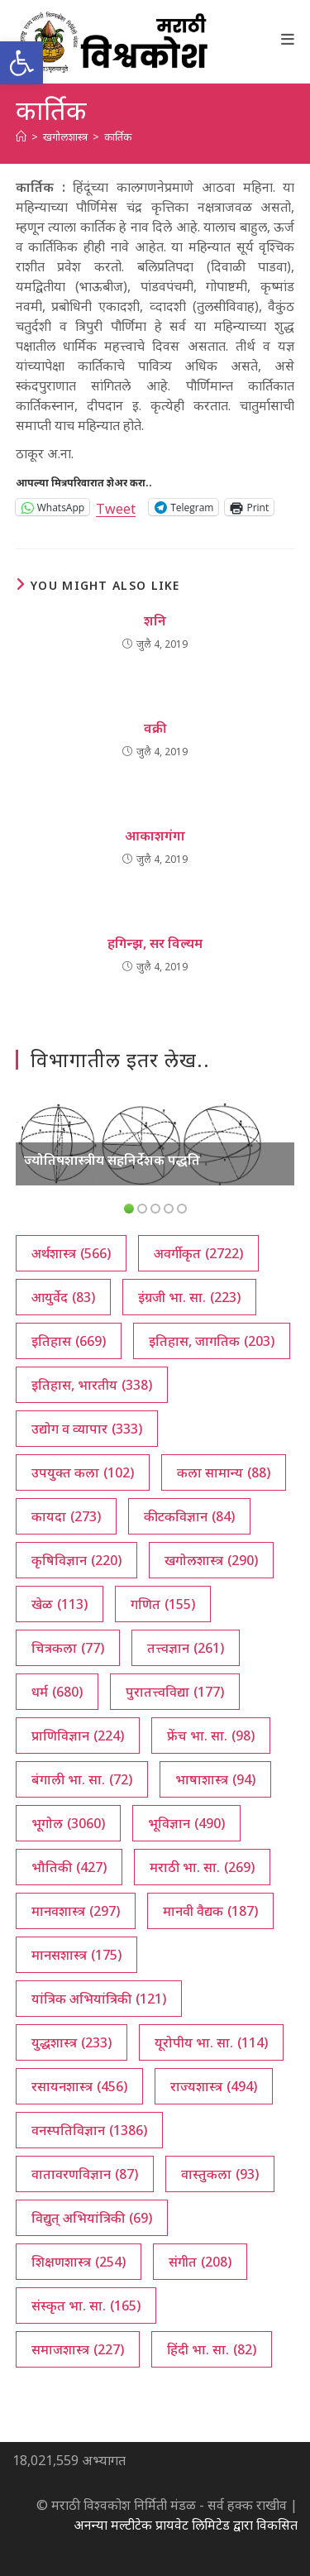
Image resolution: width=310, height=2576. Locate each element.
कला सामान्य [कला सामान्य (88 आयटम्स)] (223, 1472)
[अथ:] (21, 136)
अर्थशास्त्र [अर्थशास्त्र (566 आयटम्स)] (71, 1253)
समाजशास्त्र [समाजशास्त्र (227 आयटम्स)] (77, 2349)
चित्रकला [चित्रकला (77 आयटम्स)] (67, 1648)
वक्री (155, 728)
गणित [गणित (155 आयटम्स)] (163, 1604)
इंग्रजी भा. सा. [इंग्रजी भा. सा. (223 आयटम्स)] (189, 1297)
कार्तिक (117, 136)
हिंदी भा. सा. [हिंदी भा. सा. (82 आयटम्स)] (211, 2349)
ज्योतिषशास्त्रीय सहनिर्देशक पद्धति (112, 1160)
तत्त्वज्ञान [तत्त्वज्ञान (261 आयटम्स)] (185, 1648)
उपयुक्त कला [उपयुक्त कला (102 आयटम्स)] (82, 1472)
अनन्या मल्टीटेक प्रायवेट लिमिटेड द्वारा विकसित (186, 2525)
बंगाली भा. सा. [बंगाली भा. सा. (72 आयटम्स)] (81, 1779)
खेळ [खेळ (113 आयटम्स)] (59, 1604)
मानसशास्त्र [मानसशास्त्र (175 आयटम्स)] (76, 1955)
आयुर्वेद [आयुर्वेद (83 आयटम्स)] (63, 1297)
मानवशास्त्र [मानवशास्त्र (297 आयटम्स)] (75, 1911)
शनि (155, 620)
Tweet (116, 507)
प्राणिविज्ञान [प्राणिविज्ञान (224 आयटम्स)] (77, 1735)
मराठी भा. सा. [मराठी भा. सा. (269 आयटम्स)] (202, 1867)
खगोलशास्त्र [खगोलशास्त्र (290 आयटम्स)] (211, 1560)
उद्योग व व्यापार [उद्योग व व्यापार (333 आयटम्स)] (86, 1429)
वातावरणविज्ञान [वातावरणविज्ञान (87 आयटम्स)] (84, 2174)
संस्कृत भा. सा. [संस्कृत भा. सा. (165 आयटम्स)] (86, 2305)
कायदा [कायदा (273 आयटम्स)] (66, 1516)
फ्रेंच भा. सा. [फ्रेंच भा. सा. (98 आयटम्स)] (211, 1735)
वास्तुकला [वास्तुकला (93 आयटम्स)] (220, 2174)
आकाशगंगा (155, 835)
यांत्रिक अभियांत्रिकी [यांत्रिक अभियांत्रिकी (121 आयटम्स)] (98, 1999)
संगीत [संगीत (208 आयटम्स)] (200, 2262)
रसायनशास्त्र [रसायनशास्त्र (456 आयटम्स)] (79, 2086)
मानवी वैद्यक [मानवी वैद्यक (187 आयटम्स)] (210, 1911)
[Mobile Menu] (288, 39)
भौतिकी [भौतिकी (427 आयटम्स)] (69, 1867)
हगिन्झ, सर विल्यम (155, 943)
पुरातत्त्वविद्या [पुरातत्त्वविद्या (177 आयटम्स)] (175, 1692)
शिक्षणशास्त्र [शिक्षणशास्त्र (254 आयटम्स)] (78, 2262)
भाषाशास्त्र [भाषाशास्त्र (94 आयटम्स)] (215, 1779)
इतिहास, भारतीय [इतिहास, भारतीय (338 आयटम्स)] (91, 1385)
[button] (21, 62)
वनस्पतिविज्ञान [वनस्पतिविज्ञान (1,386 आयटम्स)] (89, 2130)
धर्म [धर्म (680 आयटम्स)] (57, 1692)
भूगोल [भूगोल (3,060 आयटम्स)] (68, 1823)
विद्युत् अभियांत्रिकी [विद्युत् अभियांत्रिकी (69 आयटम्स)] (91, 2218)
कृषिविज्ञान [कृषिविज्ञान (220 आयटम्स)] (76, 1560)
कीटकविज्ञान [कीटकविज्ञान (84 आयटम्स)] (189, 1516)
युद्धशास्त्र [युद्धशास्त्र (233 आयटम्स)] (71, 2042)
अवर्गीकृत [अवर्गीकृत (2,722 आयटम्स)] (198, 1253)
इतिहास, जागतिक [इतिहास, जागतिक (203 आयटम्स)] (211, 1341)
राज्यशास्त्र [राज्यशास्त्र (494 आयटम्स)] (213, 2086)
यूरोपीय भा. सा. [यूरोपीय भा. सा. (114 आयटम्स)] (211, 2042)
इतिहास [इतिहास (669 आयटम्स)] (68, 1341)
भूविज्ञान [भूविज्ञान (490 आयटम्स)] (186, 1823)
